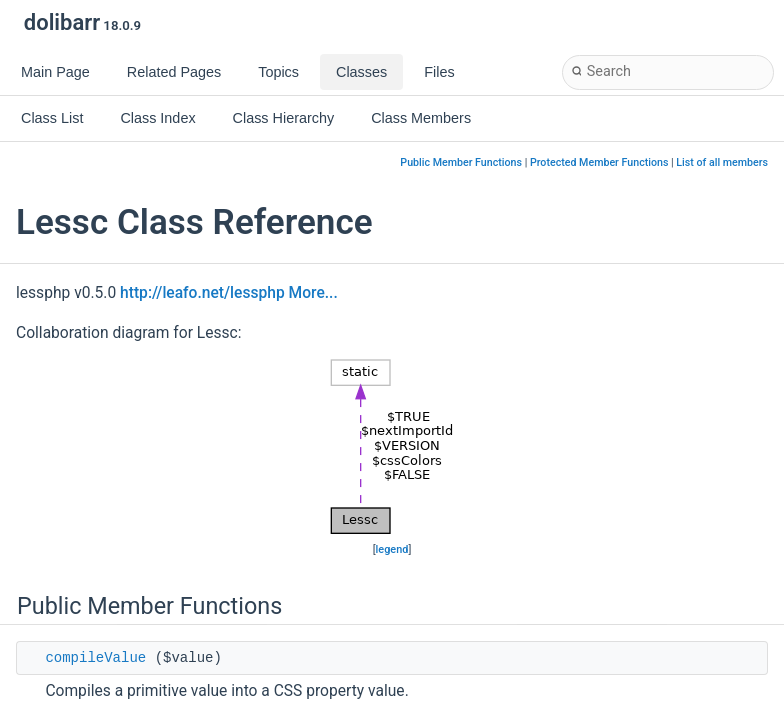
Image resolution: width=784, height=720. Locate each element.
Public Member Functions (461, 162)
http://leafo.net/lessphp (202, 293)
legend (392, 549)
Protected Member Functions (599, 162)
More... (313, 293)
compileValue (95, 658)
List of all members (722, 162)
